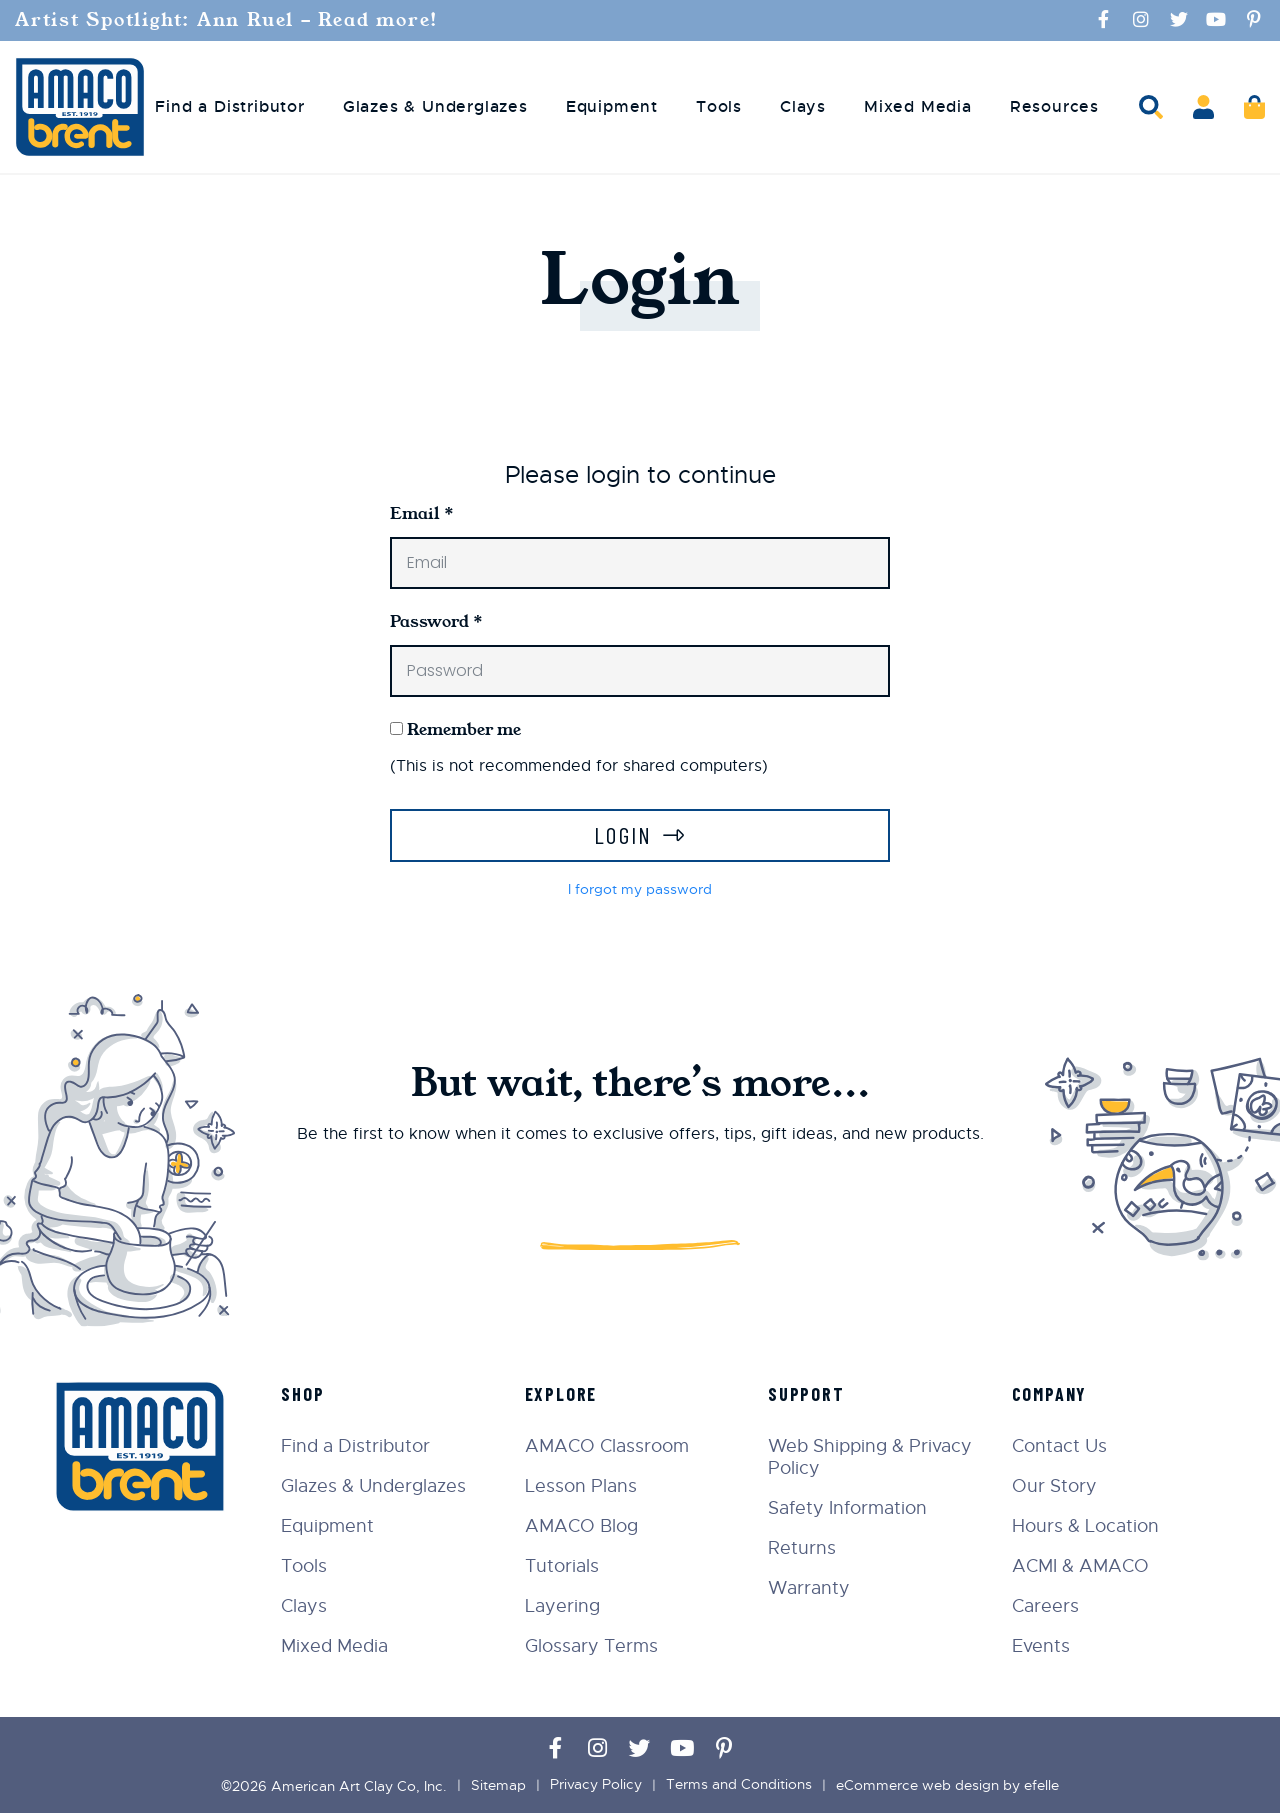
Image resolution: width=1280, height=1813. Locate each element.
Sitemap (498, 1785)
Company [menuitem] (1051, 1394)
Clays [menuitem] (803, 106)
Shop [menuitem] (306, 1394)
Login (623, 834)
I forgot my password (640, 889)
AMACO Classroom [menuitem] (610, 1446)
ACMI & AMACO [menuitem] (1081, 1566)
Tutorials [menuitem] (565, 1566)
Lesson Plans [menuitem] (584, 1486)
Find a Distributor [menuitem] (229, 106)
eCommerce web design (917, 1785)
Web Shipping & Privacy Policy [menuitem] (872, 1457)
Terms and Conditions (739, 1785)
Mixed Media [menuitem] (918, 106)
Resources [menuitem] (1054, 106)
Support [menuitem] (808, 1394)
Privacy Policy (596, 1785)
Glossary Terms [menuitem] (594, 1646)
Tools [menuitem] (719, 106)
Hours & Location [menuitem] (1086, 1526)
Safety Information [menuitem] (849, 1508)
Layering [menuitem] (565, 1606)
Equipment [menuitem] (612, 106)
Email (422, 512)
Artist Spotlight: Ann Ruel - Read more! (231, 20)
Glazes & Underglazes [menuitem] (435, 106)
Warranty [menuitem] (811, 1588)
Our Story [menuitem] (1055, 1486)
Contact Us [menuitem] (1060, 1446)
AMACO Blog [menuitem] (584, 1526)
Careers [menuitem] (1046, 1606)
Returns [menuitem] (804, 1548)
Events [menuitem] (1042, 1646)
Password (436, 620)
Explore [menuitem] (564, 1394)
